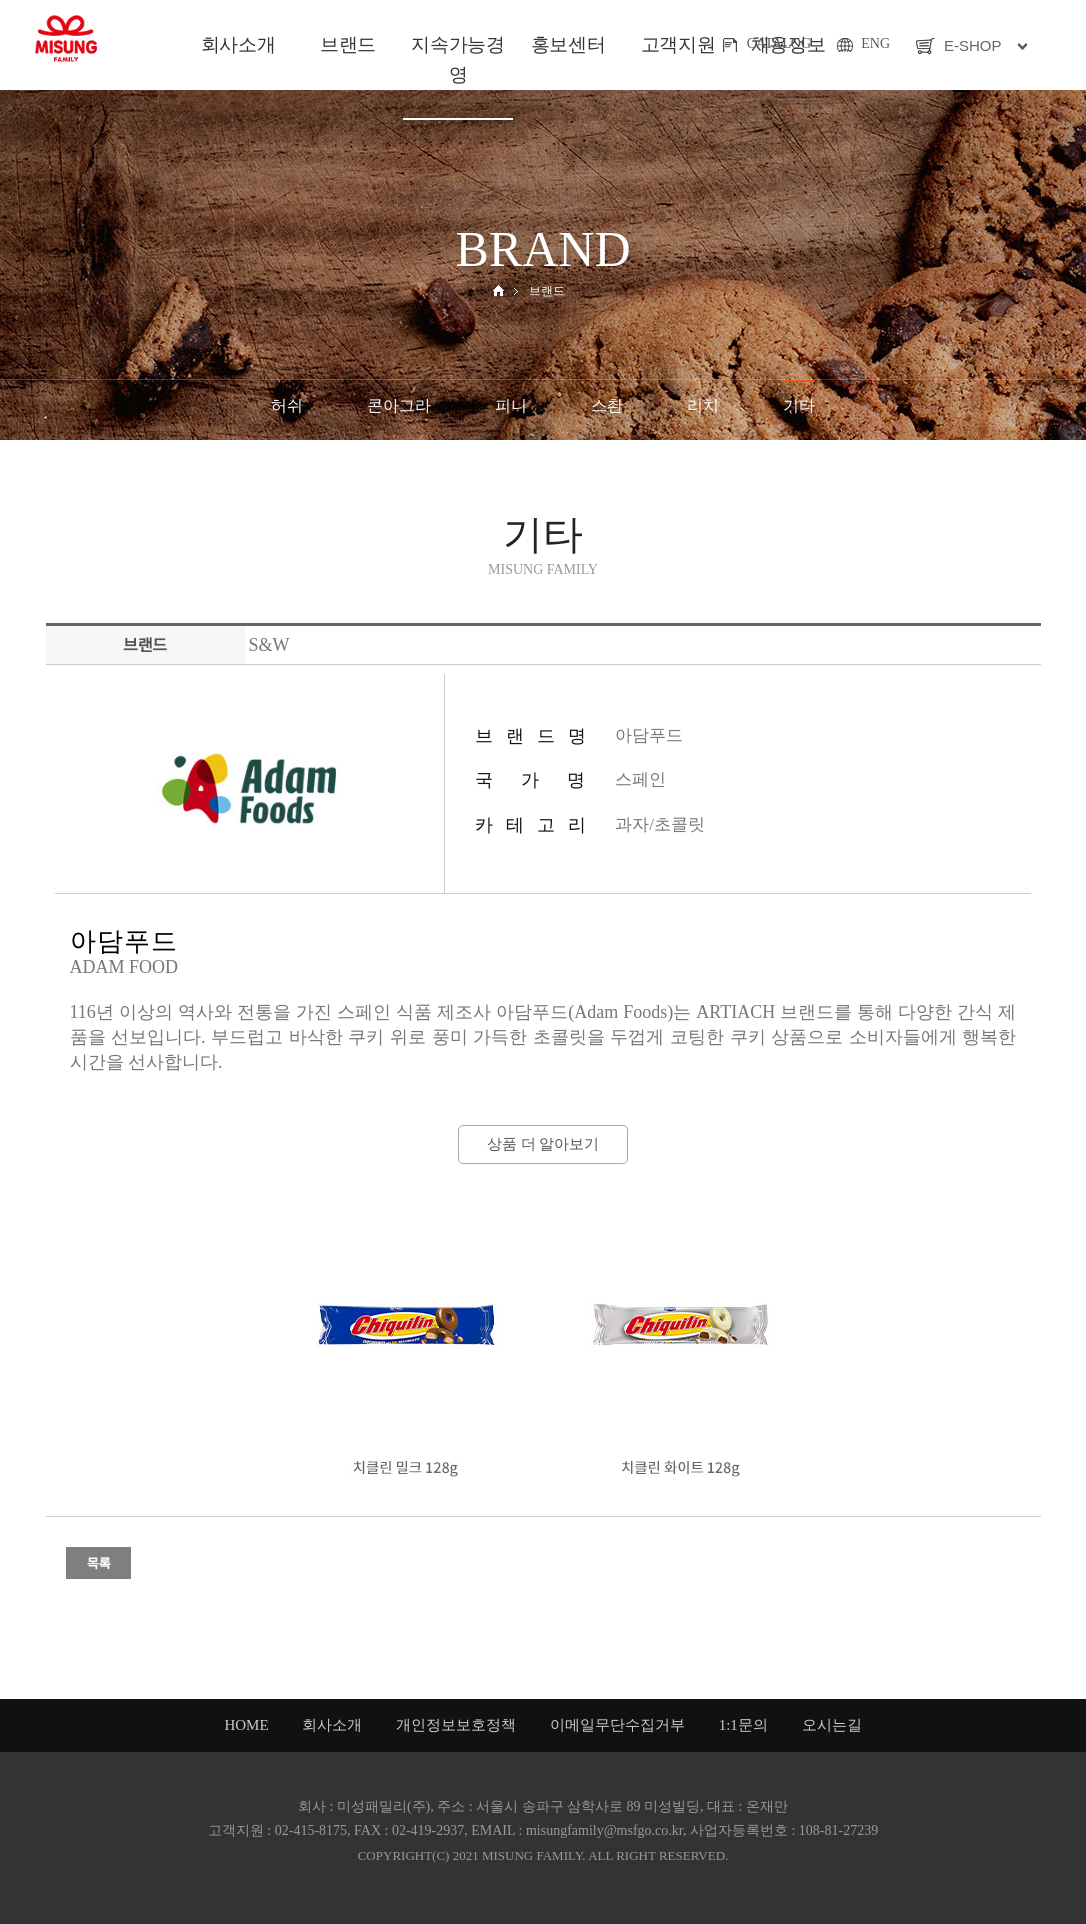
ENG (875, 43)
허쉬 (287, 405)
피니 (511, 405)
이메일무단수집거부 (617, 1725)
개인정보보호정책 (456, 1725)
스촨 (607, 405)
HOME (246, 1725)
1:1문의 (743, 1725)
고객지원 (678, 44)
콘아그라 (399, 405)
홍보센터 (568, 44)
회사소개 (238, 44)
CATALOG (779, 43)
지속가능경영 (457, 59)
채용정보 (788, 44)
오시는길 (832, 1725)
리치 (703, 405)
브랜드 (348, 44)
